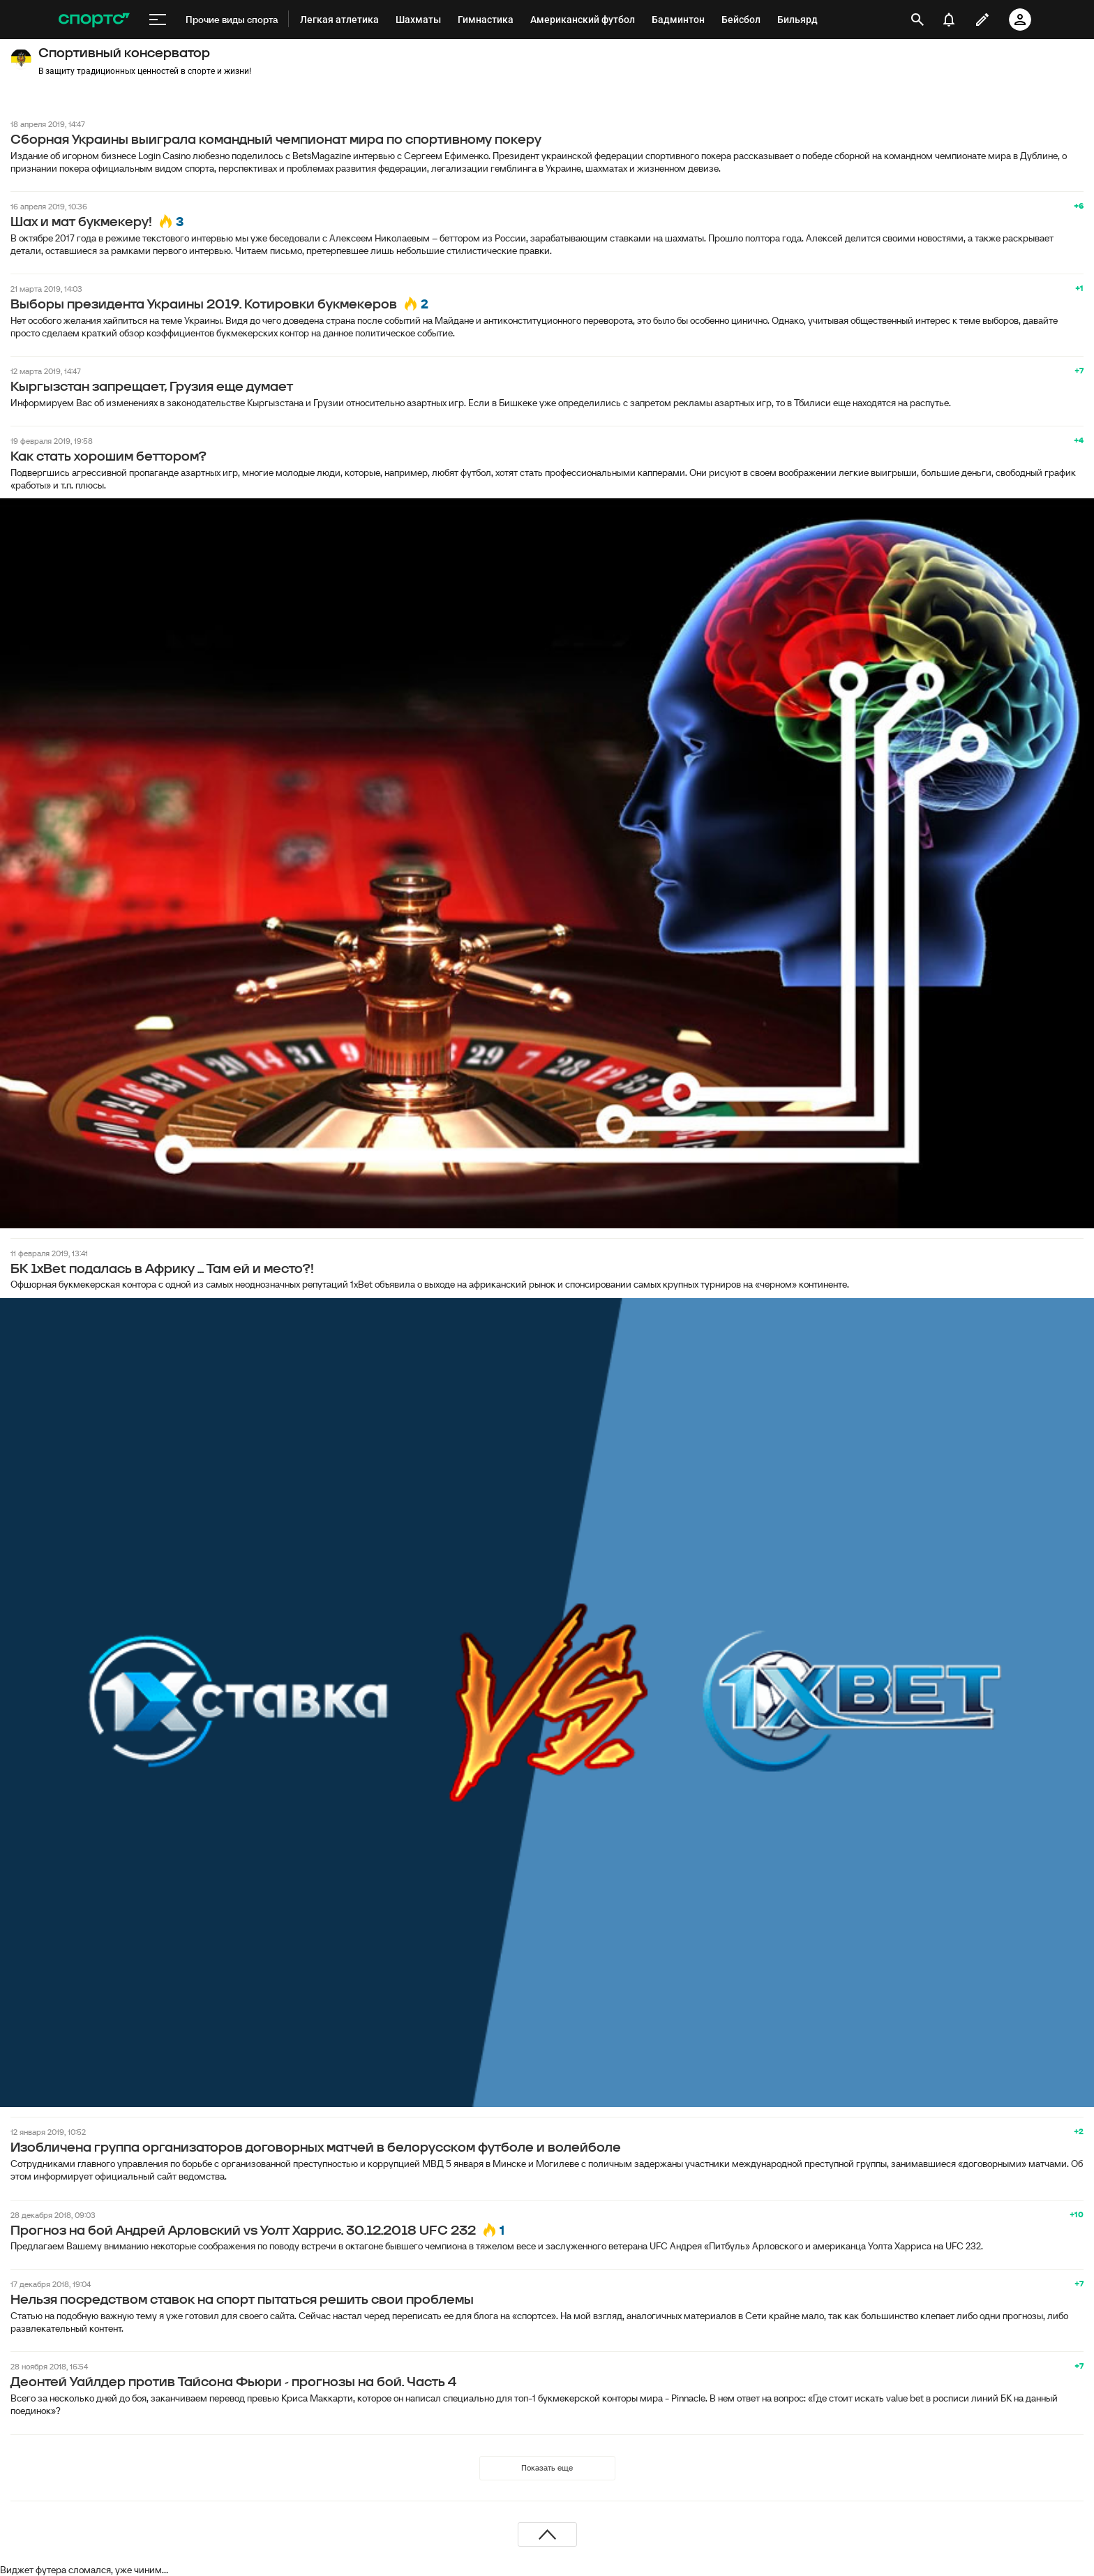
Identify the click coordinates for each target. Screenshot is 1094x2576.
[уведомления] (949, 19)
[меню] (157, 19)
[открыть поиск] (917, 19)
